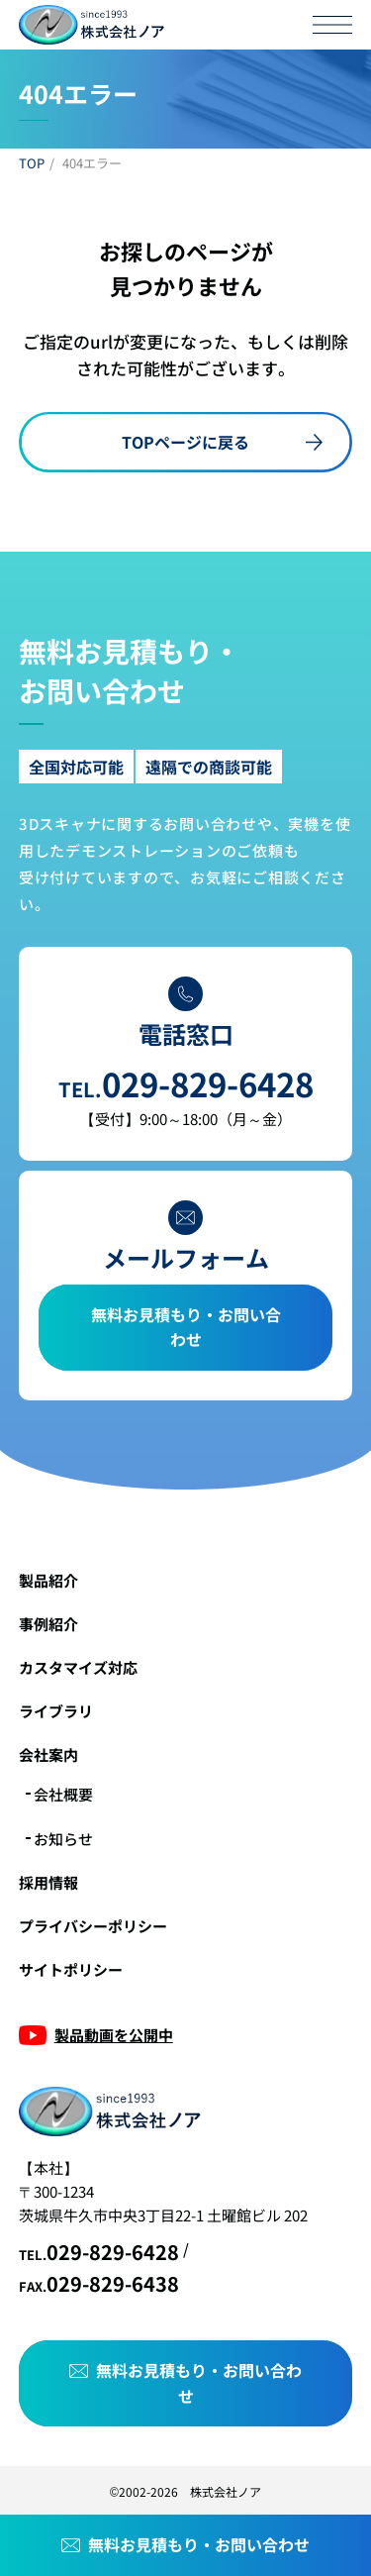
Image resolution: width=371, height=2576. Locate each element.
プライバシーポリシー (93, 1925)
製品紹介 (48, 1580)
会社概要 (63, 1794)
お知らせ (63, 1838)
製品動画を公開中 (113, 2034)
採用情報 (48, 1882)
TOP (32, 163)
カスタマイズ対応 (78, 1667)
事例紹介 (48, 1623)
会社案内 (48, 1754)
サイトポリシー (71, 1969)
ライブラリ (56, 1710)
